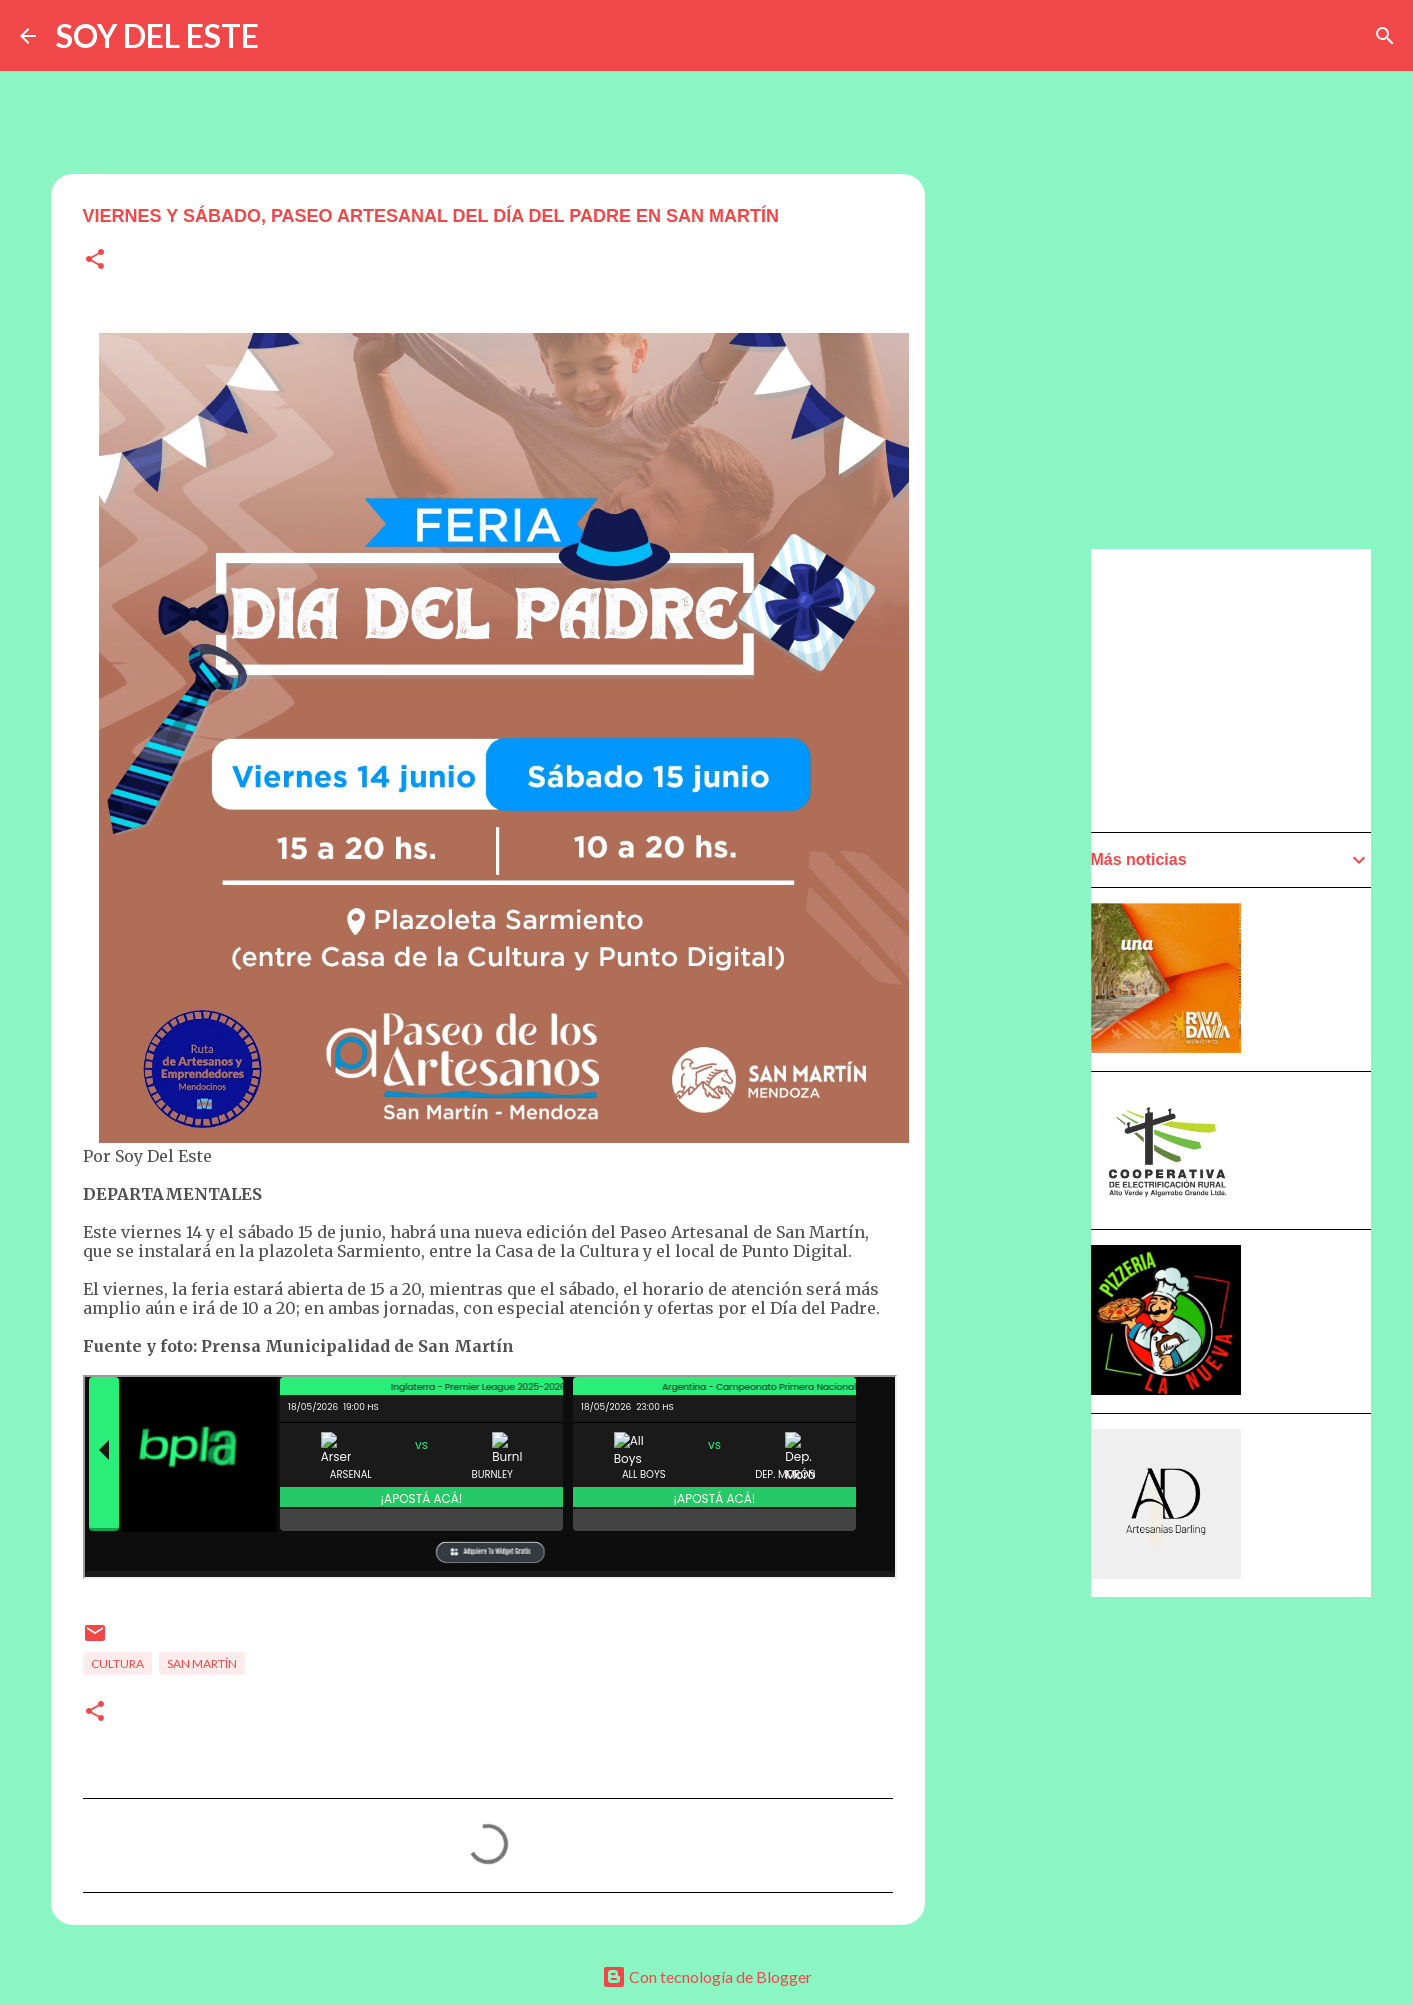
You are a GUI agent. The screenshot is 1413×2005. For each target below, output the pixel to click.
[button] (95, 260)
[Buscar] (1385, 36)
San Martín (202, 1663)
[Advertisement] (1241, 689)
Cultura (117, 1663)
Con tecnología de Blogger (707, 1976)
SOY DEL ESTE (157, 35)
